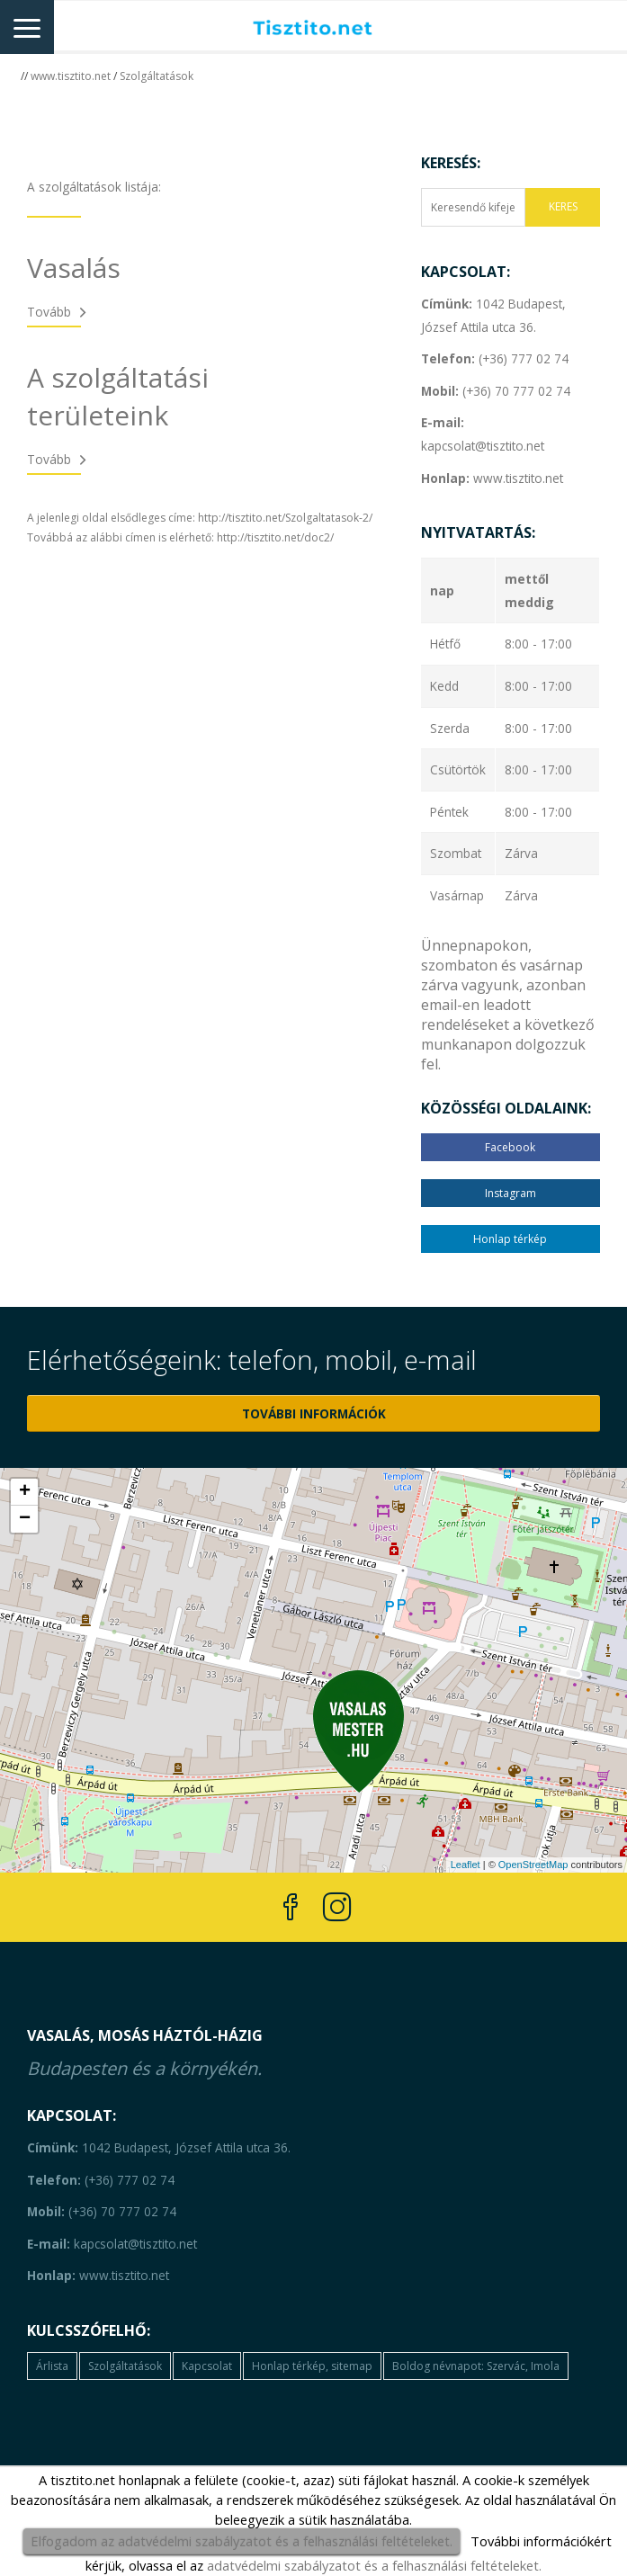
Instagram (510, 1193)
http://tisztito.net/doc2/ (275, 537)
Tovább (49, 311)
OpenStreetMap (533, 1864)
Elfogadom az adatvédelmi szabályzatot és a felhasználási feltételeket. (241, 2541)
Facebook (510, 1147)
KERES (563, 206)
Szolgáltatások (156, 76)
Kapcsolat (207, 2366)
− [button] (25, 1519)
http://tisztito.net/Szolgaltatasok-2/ (285, 517)
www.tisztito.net (71, 76)
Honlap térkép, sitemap (312, 2366)
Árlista (52, 2366)
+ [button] (25, 1492)
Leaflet (465, 1864)
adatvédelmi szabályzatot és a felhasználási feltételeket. (374, 2565)
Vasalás (74, 267)
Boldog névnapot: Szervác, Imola (476, 2366)
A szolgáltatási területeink (118, 396)
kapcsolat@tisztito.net (112, 2243)
